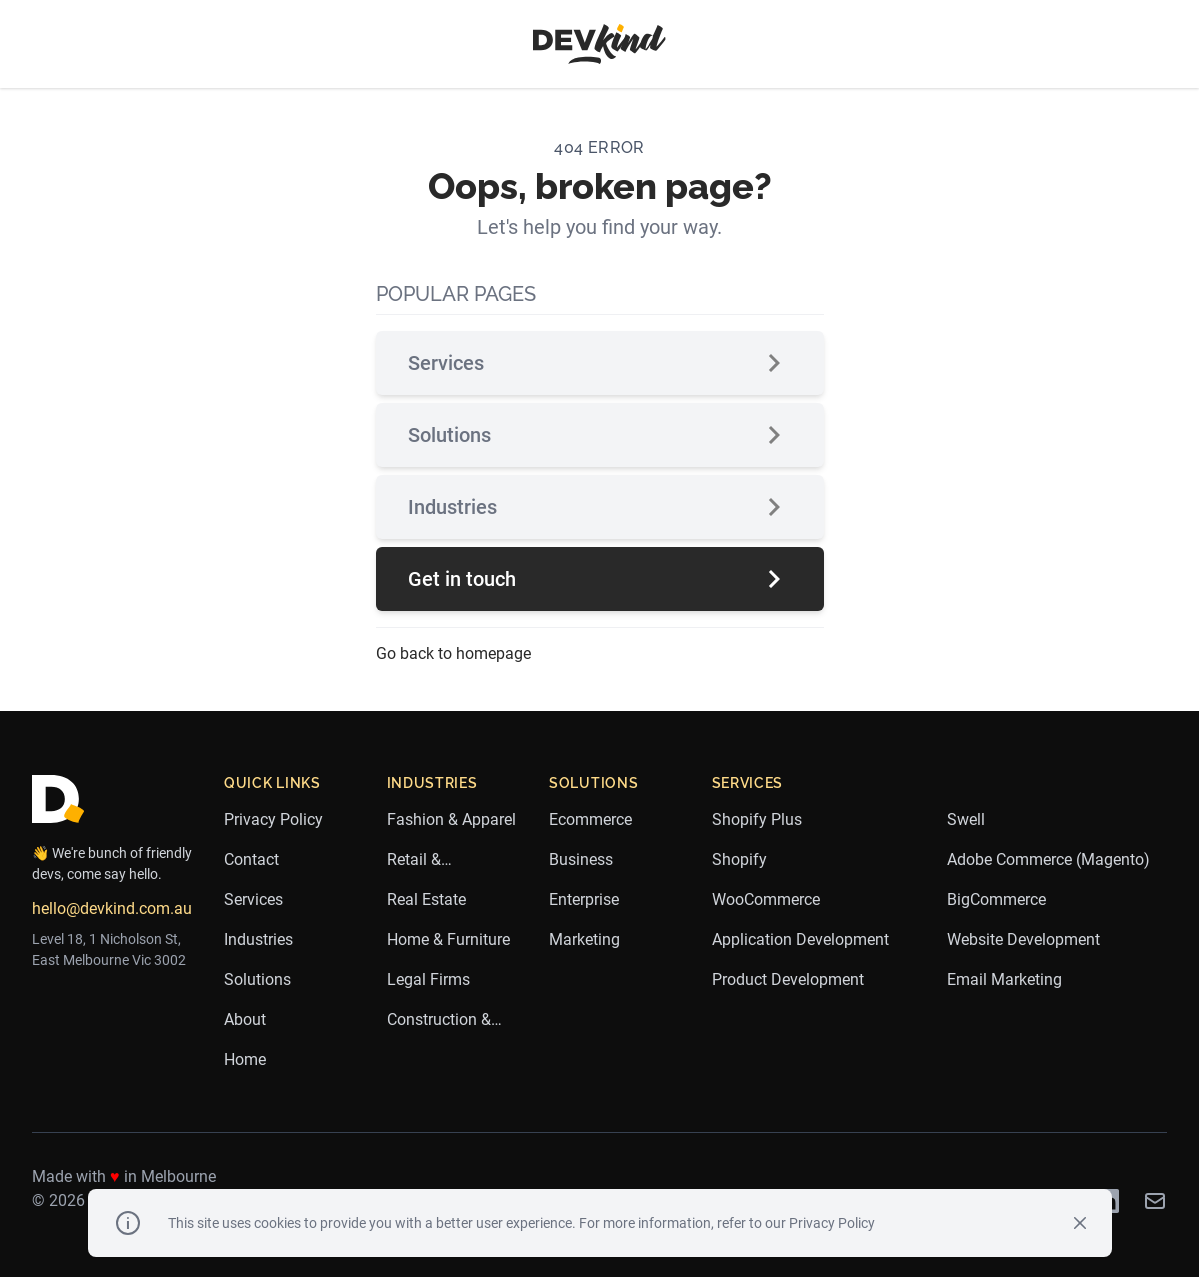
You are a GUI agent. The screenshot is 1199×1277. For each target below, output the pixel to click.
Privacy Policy (273, 819)
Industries (600, 507)
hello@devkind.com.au (112, 908)
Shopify (739, 859)
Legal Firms (428, 979)
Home (245, 1059)
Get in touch (600, 579)
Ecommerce (590, 819)
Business (581, 859)
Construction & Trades (439, 1021)
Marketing (584, 939)
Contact (251, 859)
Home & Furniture (448, 939)
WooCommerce (766, 899)
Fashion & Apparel (451, 819)
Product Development (788, 979)
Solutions (600, 435)
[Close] (1080, 1223)
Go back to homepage (453, 653)
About (245, 1019)
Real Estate (426, 899)
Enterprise (584, 899)
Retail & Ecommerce (428, 861)
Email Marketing (1004, 979)
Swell (966, 819)
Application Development (800, 939)
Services (600, 363)
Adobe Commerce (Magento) (1048, 859)
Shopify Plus (757, 819)
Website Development (1023, 939)
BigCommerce (996, 899)
